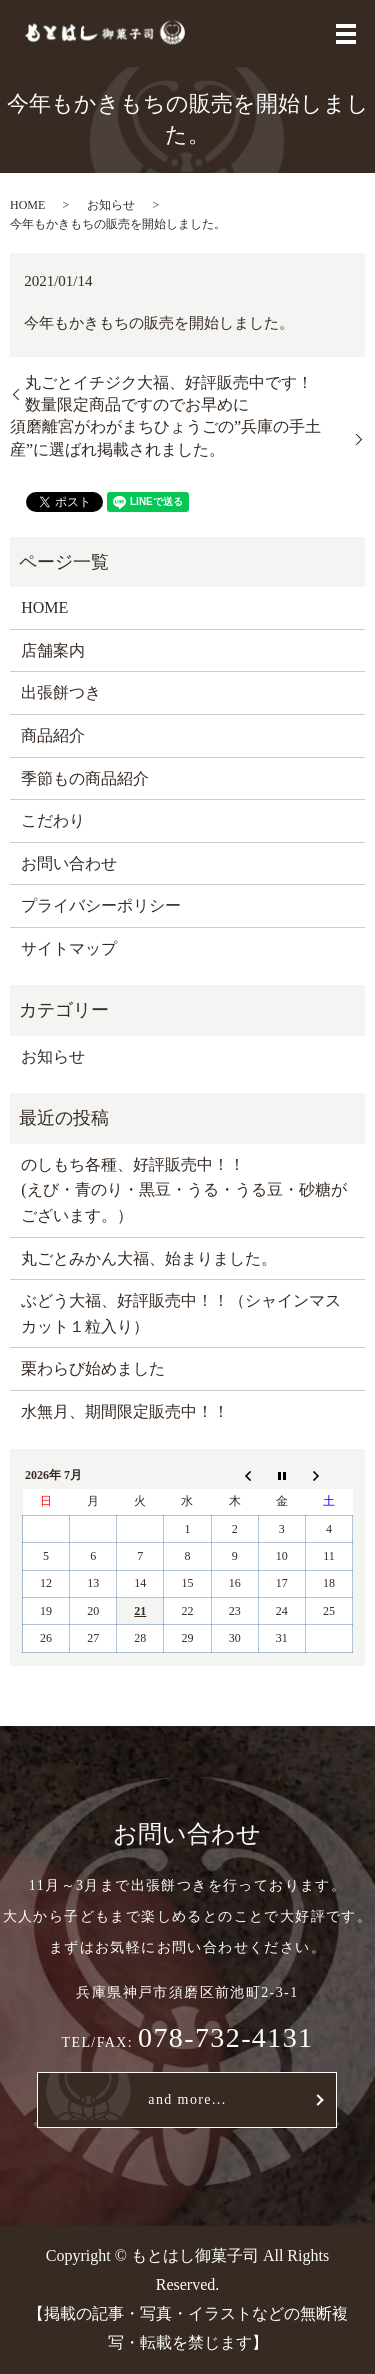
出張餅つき (61, 692)
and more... (187, 2099)
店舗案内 (53, 650)
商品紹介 (53, 735)
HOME (27, 205)
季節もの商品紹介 (85, 778)
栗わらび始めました (93, 1368)
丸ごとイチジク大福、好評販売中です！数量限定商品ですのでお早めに (169, 393)
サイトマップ (69, 948)
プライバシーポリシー (101, 905)
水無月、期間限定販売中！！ (125, 1411)
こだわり (53, 820)
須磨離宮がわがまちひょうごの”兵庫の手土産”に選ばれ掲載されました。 (165, 437)
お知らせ (111, 205)
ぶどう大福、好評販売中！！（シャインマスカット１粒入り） (181, 1313)
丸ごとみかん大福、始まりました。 (149, 1258)
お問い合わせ (69, 863)
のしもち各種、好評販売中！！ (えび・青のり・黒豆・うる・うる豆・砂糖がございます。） (183, 1190)
